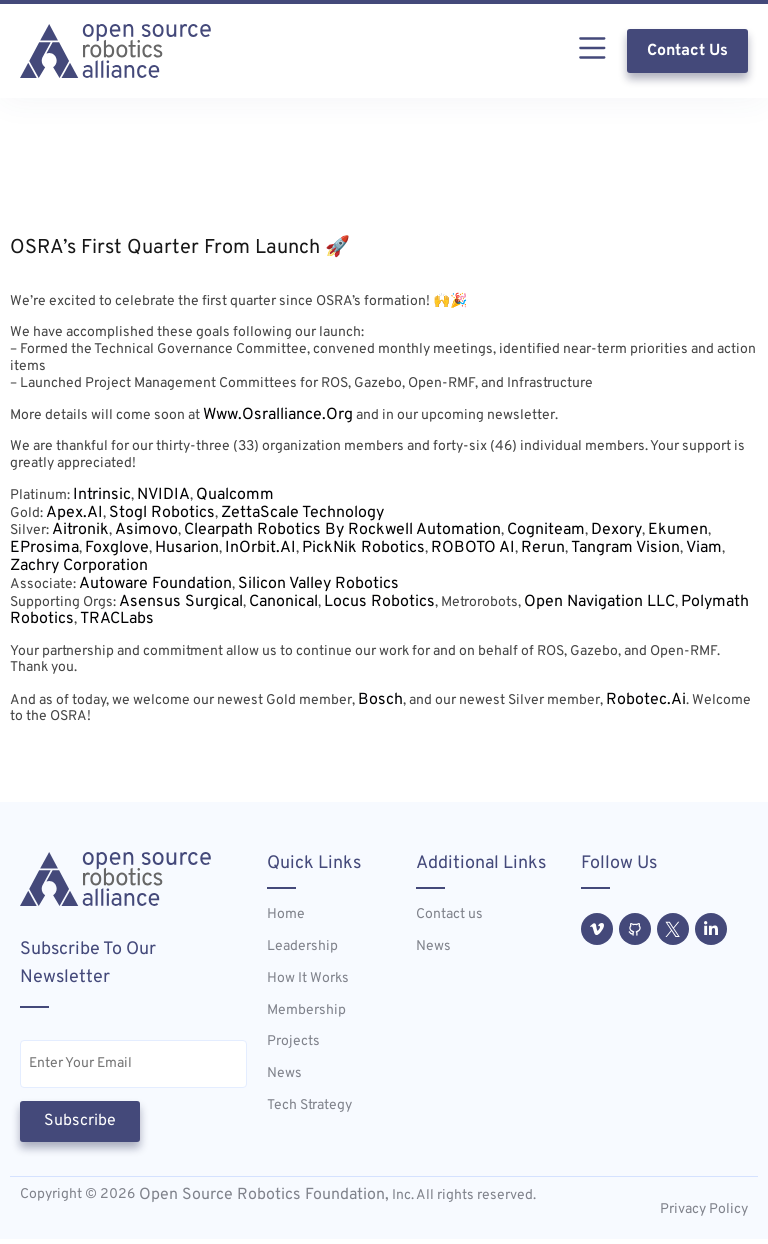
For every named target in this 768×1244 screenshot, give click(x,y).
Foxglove (117, 548)
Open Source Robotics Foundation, (262, 1200)
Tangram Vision (625, 548)
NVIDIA (163, 495)
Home (286, 915)
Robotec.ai (646, 700)
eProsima (44, 548)
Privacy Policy (704, 1214)
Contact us (449, 915)
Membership (306, 1011)
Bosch (380, 700)
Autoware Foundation (155, 584)
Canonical (283, 602)
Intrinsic (102, 495)
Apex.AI (74, 513)
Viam (704, 548)
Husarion (187, 548)
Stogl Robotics (162, 513)
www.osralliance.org (278, 415)
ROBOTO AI (473, 548)
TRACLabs (117, 619)
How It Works (308, 979)
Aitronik (80, 530)
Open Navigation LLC (599, 602)
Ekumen (678, 530)
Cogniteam (546, 530)
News (284, 1074)
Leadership (302, 947)
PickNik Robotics (363, 548)
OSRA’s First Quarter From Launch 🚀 (180, 248)
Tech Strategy (309, 1106)
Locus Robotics (379, 602)
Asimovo (146, 530)
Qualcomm (235, 495)
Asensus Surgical (181, 602)
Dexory (616, 530)
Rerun (543, 548)
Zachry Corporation (79, 566)
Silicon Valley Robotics (318, 584)
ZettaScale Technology (302, 513)
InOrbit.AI (260, 548)
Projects (293, 1042)
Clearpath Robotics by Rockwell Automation (342, 530)
